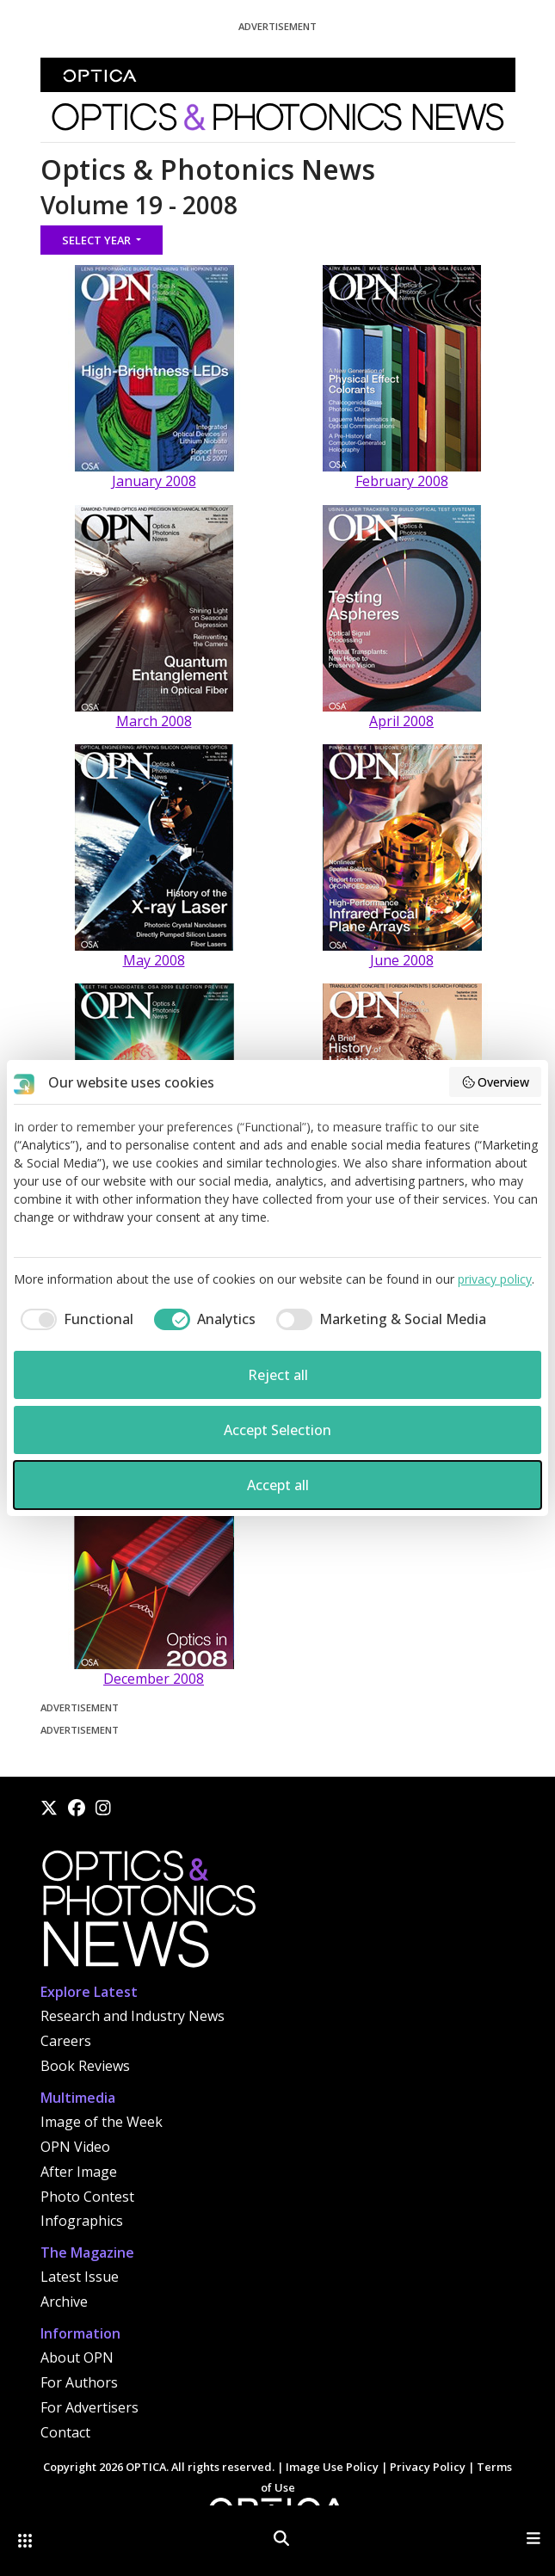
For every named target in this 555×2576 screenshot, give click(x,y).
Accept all (278, 1485)
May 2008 (154, 960)
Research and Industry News (132, 2015)
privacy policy (495, 1279)
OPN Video (75, 2146)
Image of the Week (101, 2121)
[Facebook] (76, 1807)
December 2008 (153, 1678)
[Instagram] (103, 1807)
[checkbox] (73, 1319)
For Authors (79, 2382)
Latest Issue (79, 2276)
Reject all (278, 1374)
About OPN (77, 2357)
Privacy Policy (428, 2466)
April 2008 (401, 721)
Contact (65, 2432)
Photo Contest (87, 2196)
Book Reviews (85, 2065)
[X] (49, 1807)
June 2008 (402, 960)
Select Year (97, 240)
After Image (78, 2171)
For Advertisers (89, 2407)
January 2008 (154, 480)
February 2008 (401, 480)
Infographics (81, 2220)
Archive (64, 2301)
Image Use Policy (332, 2466)
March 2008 (154, 721)
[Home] (148, 1913)
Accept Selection (277, 1429)
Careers (65, 2040)
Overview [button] (495, 1082)
